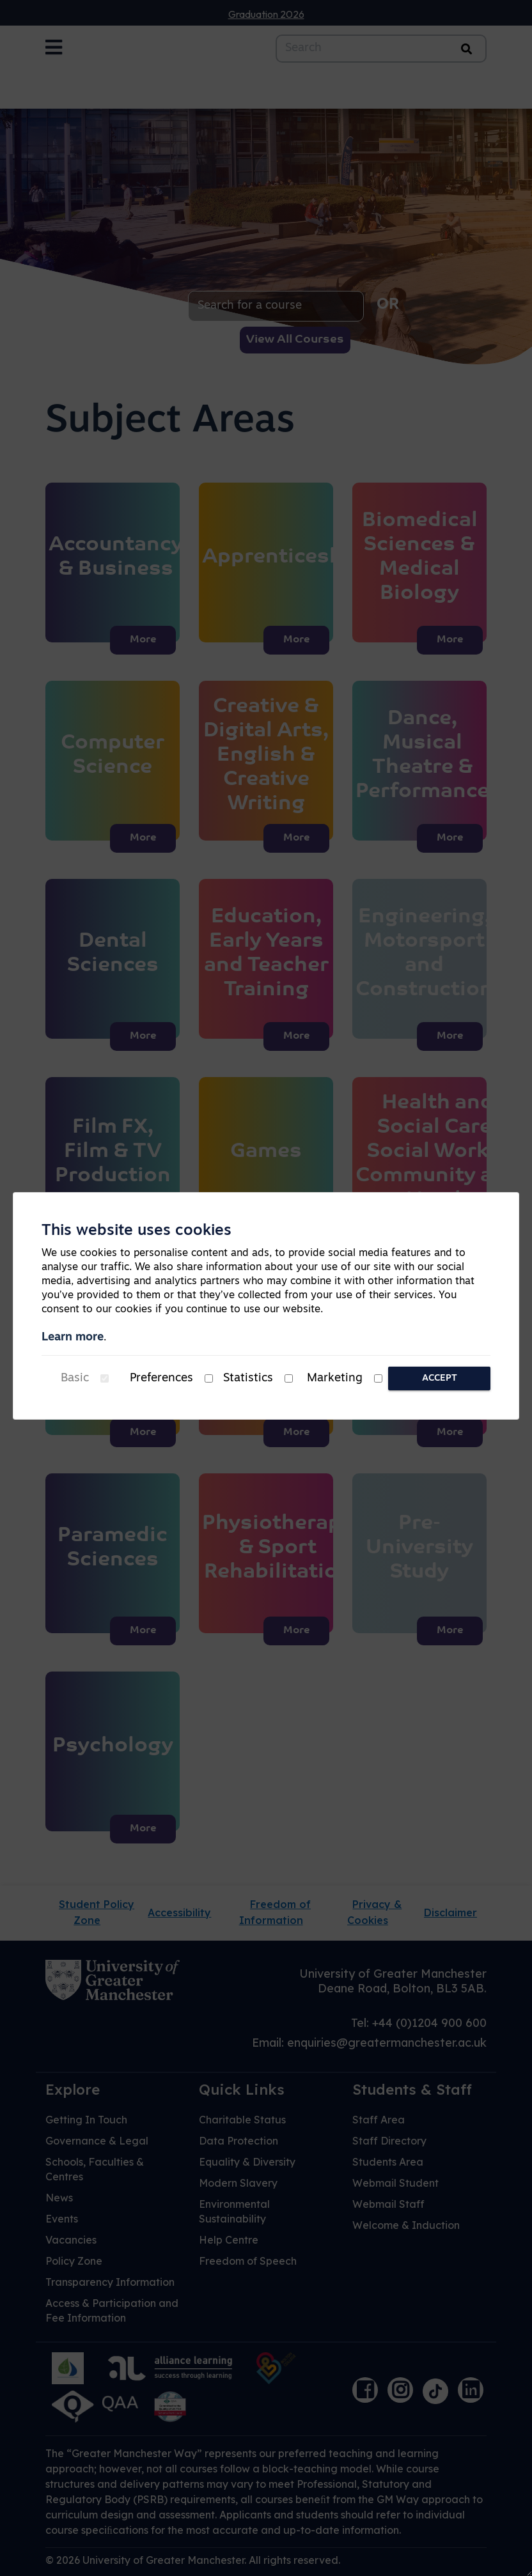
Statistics (248, 1378)
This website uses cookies (136, 1231)
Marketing (335, 1378)
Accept (439, 1378)
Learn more (73, 1337)
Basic (75, 1378)
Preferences (161, 1378)
